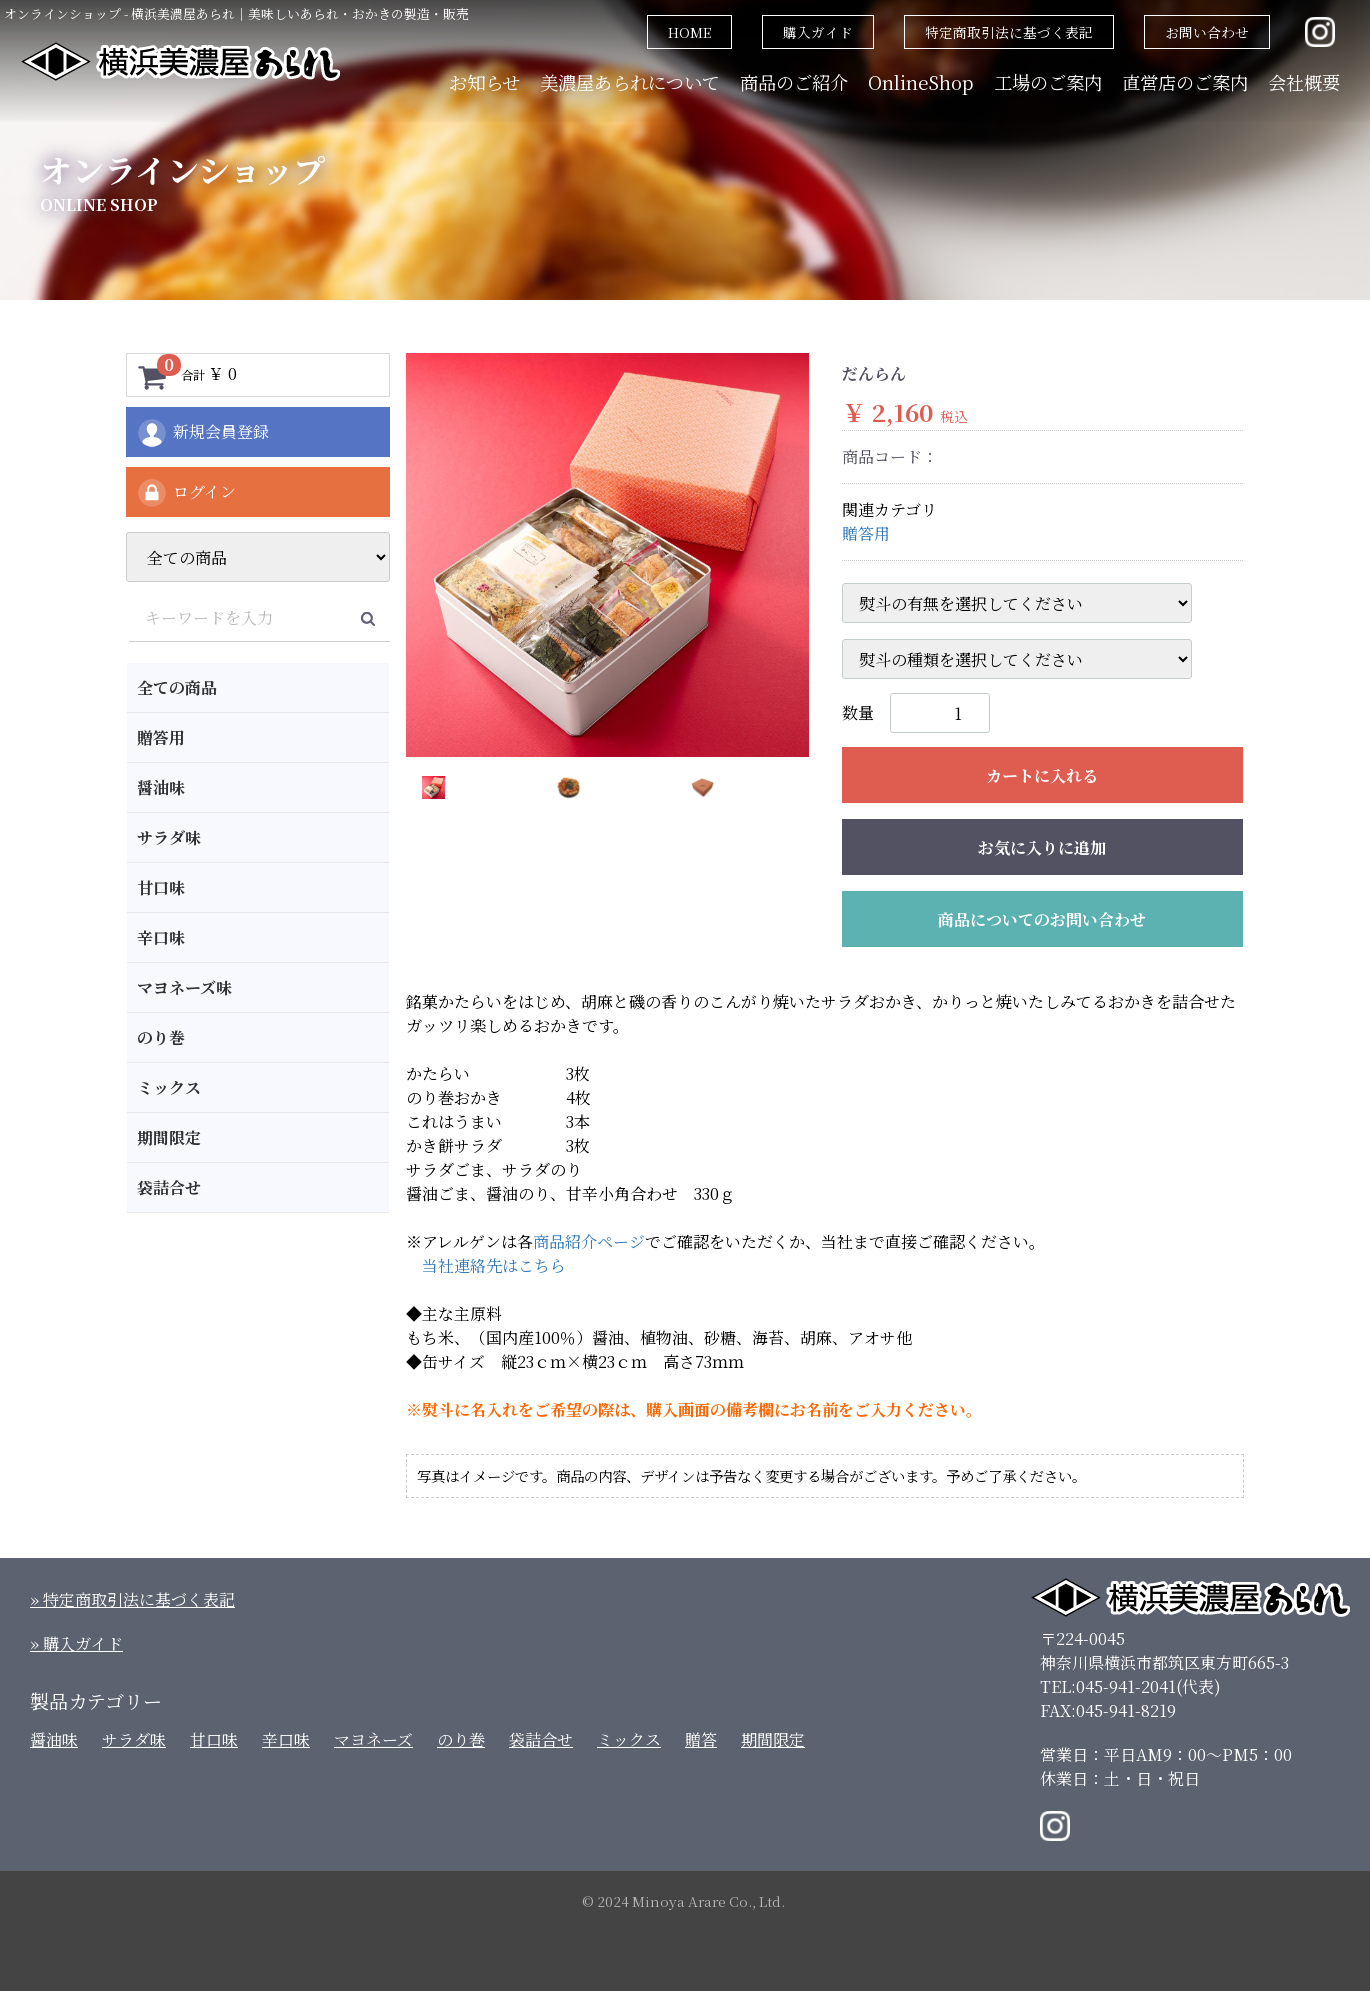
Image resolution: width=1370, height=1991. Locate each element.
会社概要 (1304, 82)
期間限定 (169, 1137)
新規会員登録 (202, 433)
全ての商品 (177, 687)
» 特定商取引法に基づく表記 (132, 1599)
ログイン (186, 493)
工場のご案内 (1048, 82)
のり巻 (161, 1037)
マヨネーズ (373, 1739)
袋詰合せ (169, 1187)
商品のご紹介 (794, 82)
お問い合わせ (1207, 32)
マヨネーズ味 (184, 987)
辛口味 (161, 937)
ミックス (169, 1087)
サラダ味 (169, 837)
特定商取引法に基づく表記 (1009, 32)
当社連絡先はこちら (494, 1265)
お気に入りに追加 (1042, 847)
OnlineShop (921, 82)
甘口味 (161, 887)
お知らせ (484, 82)
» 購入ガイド (76, 1643)
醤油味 (161, 787)
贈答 (701, 1739)
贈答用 (161, 737)
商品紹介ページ (589, 1241)
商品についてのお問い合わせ (1042, 919)
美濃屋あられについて (630, 82)
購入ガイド (818, 32)
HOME (689, 32)
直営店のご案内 (1185, 82)
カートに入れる (1042, 775)
